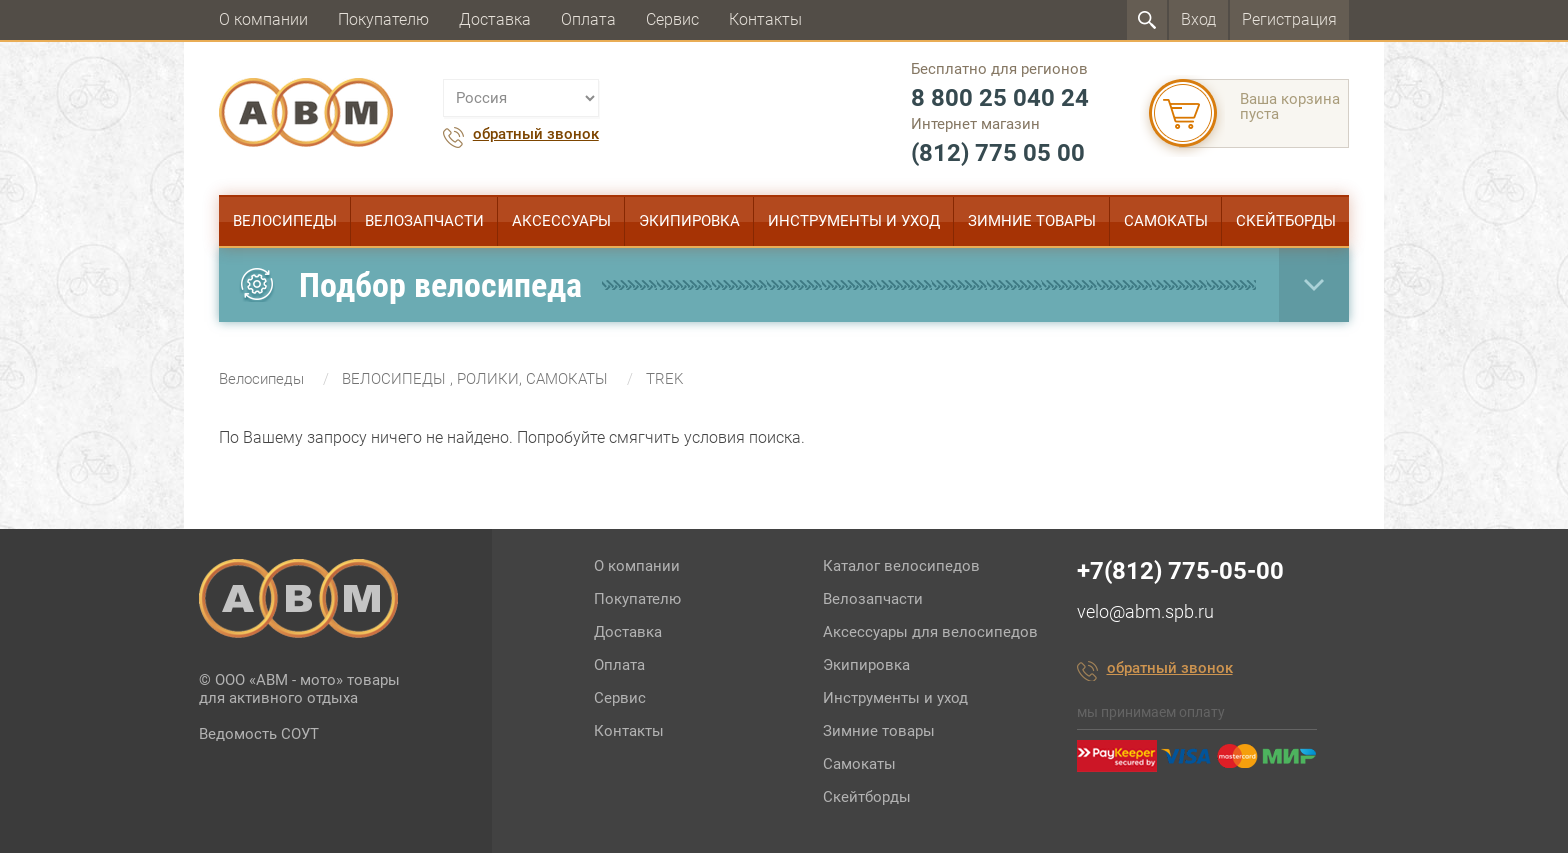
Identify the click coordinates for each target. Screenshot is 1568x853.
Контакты (765, 19)
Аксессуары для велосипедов (930, 632)
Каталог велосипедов (901, 566)
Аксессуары (561, 221)
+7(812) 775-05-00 (1180, 571)
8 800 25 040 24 (1000, 98)
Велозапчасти (424, 221)
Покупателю (383, 19)
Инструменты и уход (854, 221)
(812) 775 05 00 (998, 153)
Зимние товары (1032, 221)
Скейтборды (1286, 221)
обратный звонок (536, 135)
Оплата (588, 19)
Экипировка (689, 221)
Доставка (495, 19)
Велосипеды (285, 221)
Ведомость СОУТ (259, 734)
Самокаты (1166, 221)
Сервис (672, 19)
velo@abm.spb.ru (1145, 611)
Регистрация (1289, 19)
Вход (1198, 19)
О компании (263, 19)
